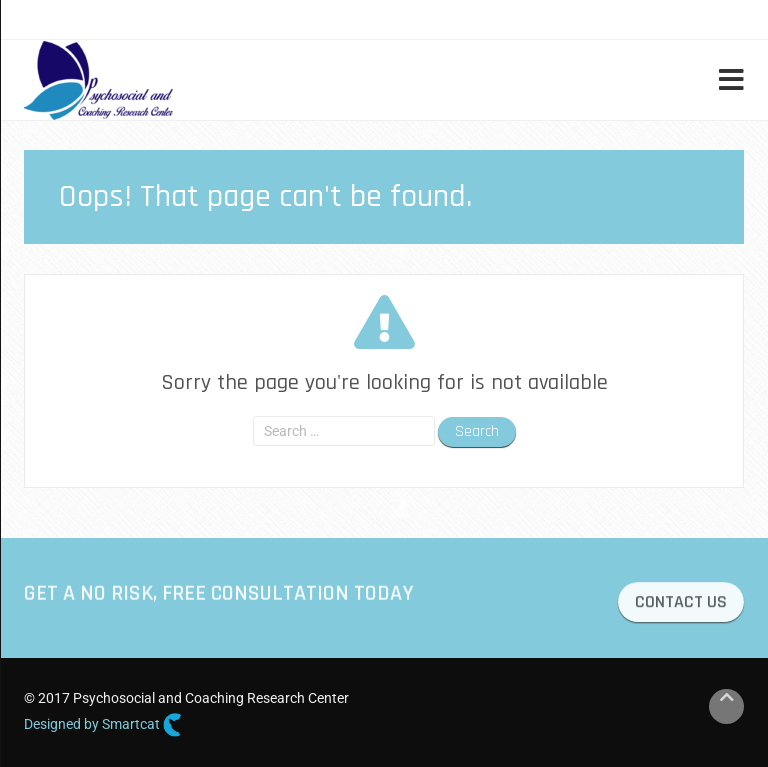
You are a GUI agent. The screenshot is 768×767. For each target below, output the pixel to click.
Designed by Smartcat (103, 725)
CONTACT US (681, 604)
